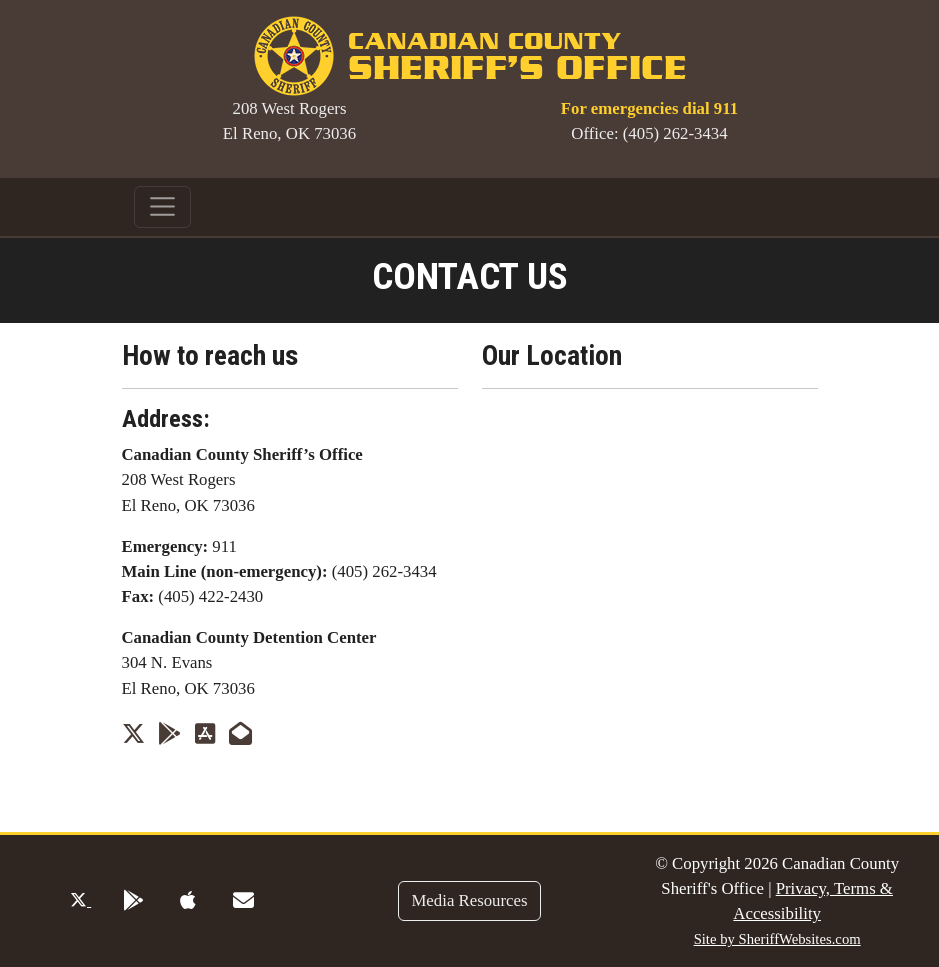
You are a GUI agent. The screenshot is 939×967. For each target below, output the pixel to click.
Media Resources (469, 900)
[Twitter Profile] (133, 734)
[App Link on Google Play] (169, 734)
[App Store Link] (205, 734)
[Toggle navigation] (163, 207)
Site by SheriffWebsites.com (777, 939)
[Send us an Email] (240, 734)
